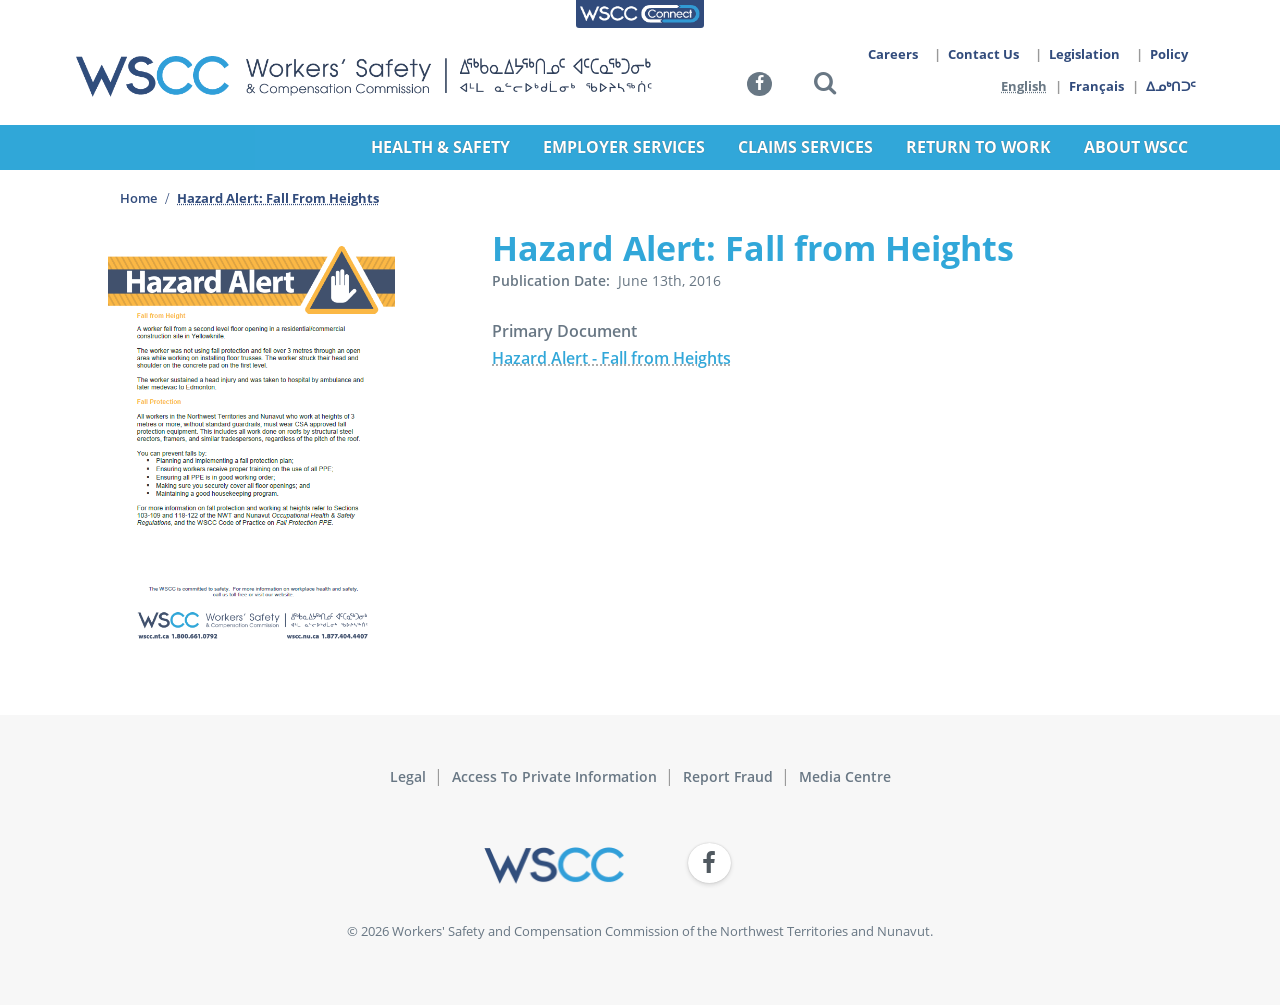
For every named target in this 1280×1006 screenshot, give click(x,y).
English (1024, 86)
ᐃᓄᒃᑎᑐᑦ (1172, 86)
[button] (825, 86)
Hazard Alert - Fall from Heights (611, 358)
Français (1097, 86)
